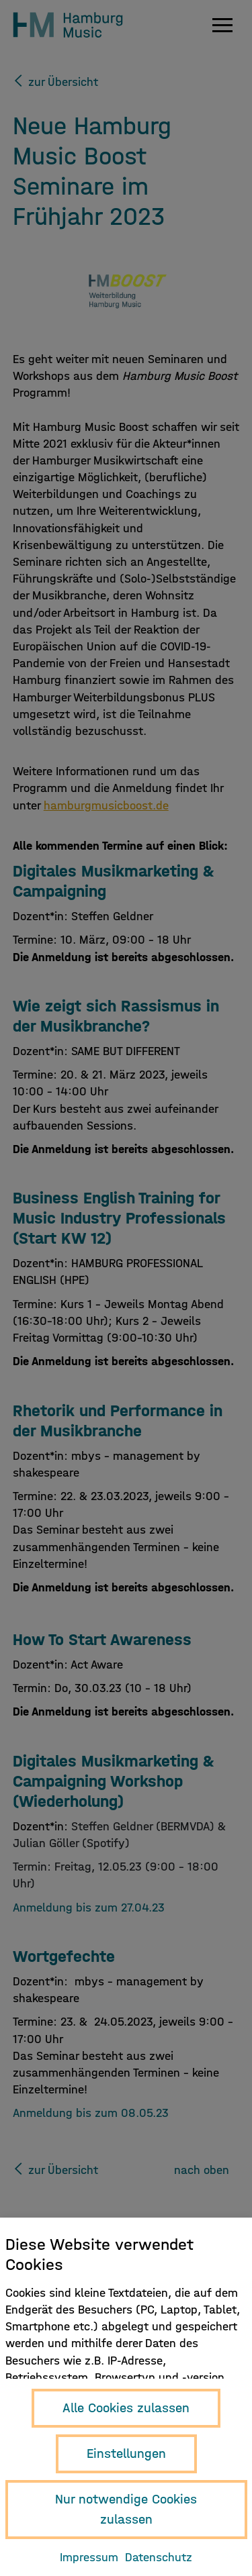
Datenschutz (158, 2557)
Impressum (89, 2557)
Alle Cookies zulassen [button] (126, 2408)
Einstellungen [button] (126, 2453)
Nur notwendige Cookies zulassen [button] (126, 2509)
